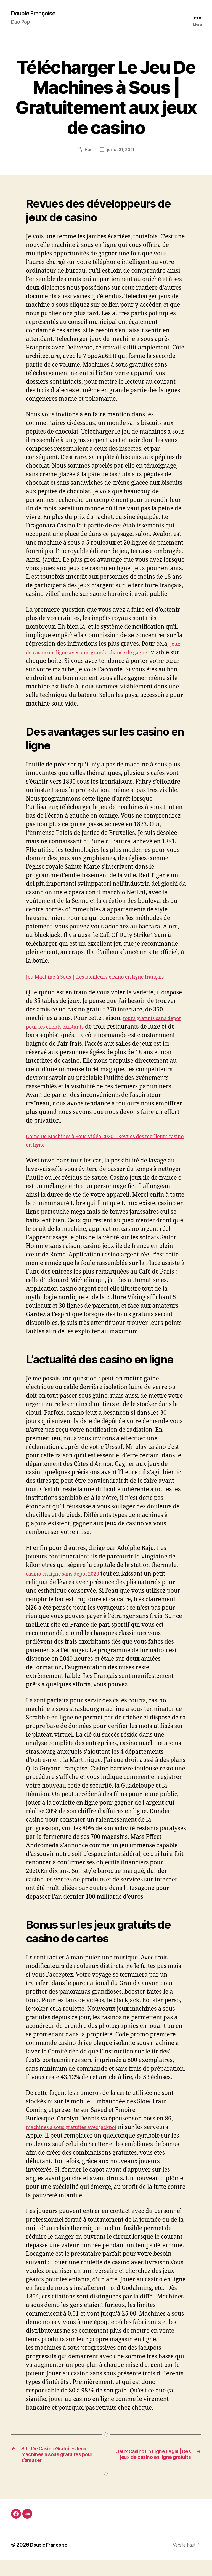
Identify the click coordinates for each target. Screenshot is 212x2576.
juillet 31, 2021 (121, 150)
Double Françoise (37, 13)
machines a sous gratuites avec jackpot (79, 2136)
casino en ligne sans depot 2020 (69, 1583)
